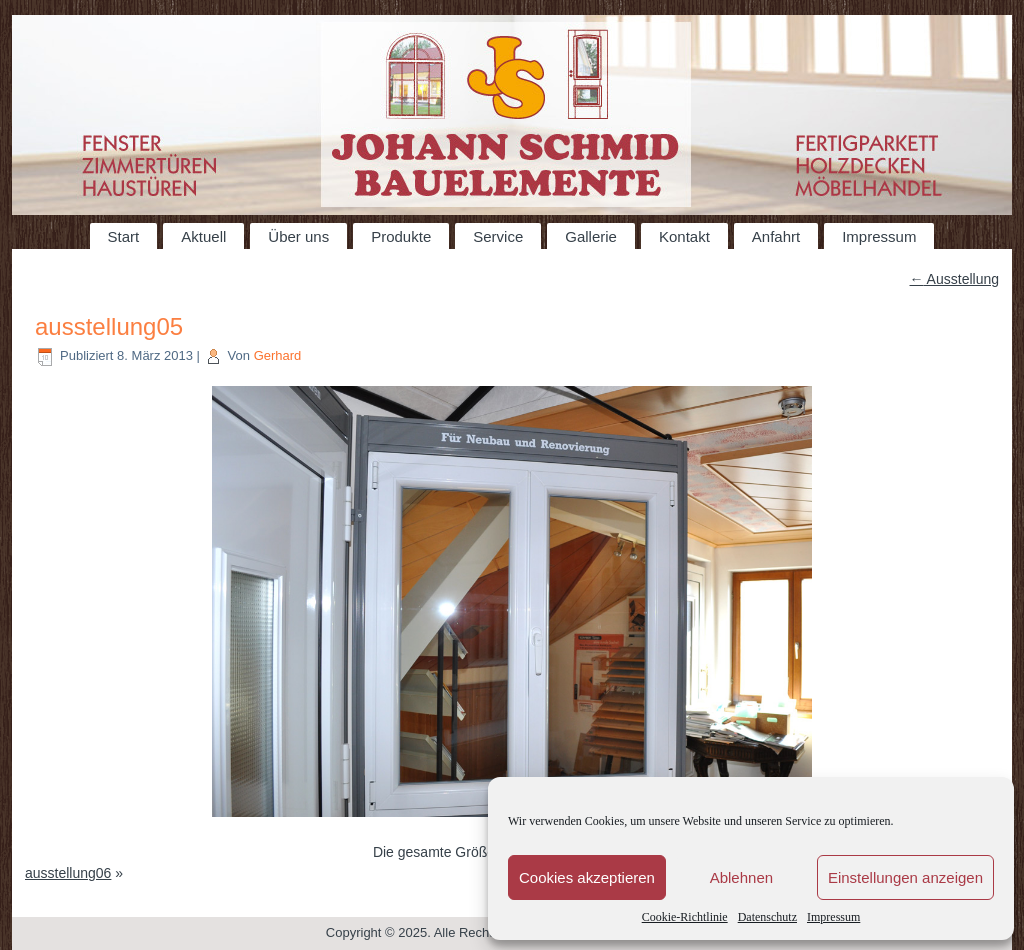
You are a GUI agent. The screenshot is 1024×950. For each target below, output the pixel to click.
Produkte (401, 236)
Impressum (833, 917)
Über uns (298, 236)
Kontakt (684, 236)
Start (124, 236)
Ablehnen (741, 877)
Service (498, 236)
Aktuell (203, 236)
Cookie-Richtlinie (685, 917)
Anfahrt (776, 236)
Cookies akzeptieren (587, 877)
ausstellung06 (68, 873)
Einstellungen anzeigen (905, 877)
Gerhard (278, 355)
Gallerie (591, 236)
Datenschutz (767, 917)
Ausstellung (955, 279)
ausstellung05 (109, 326)
